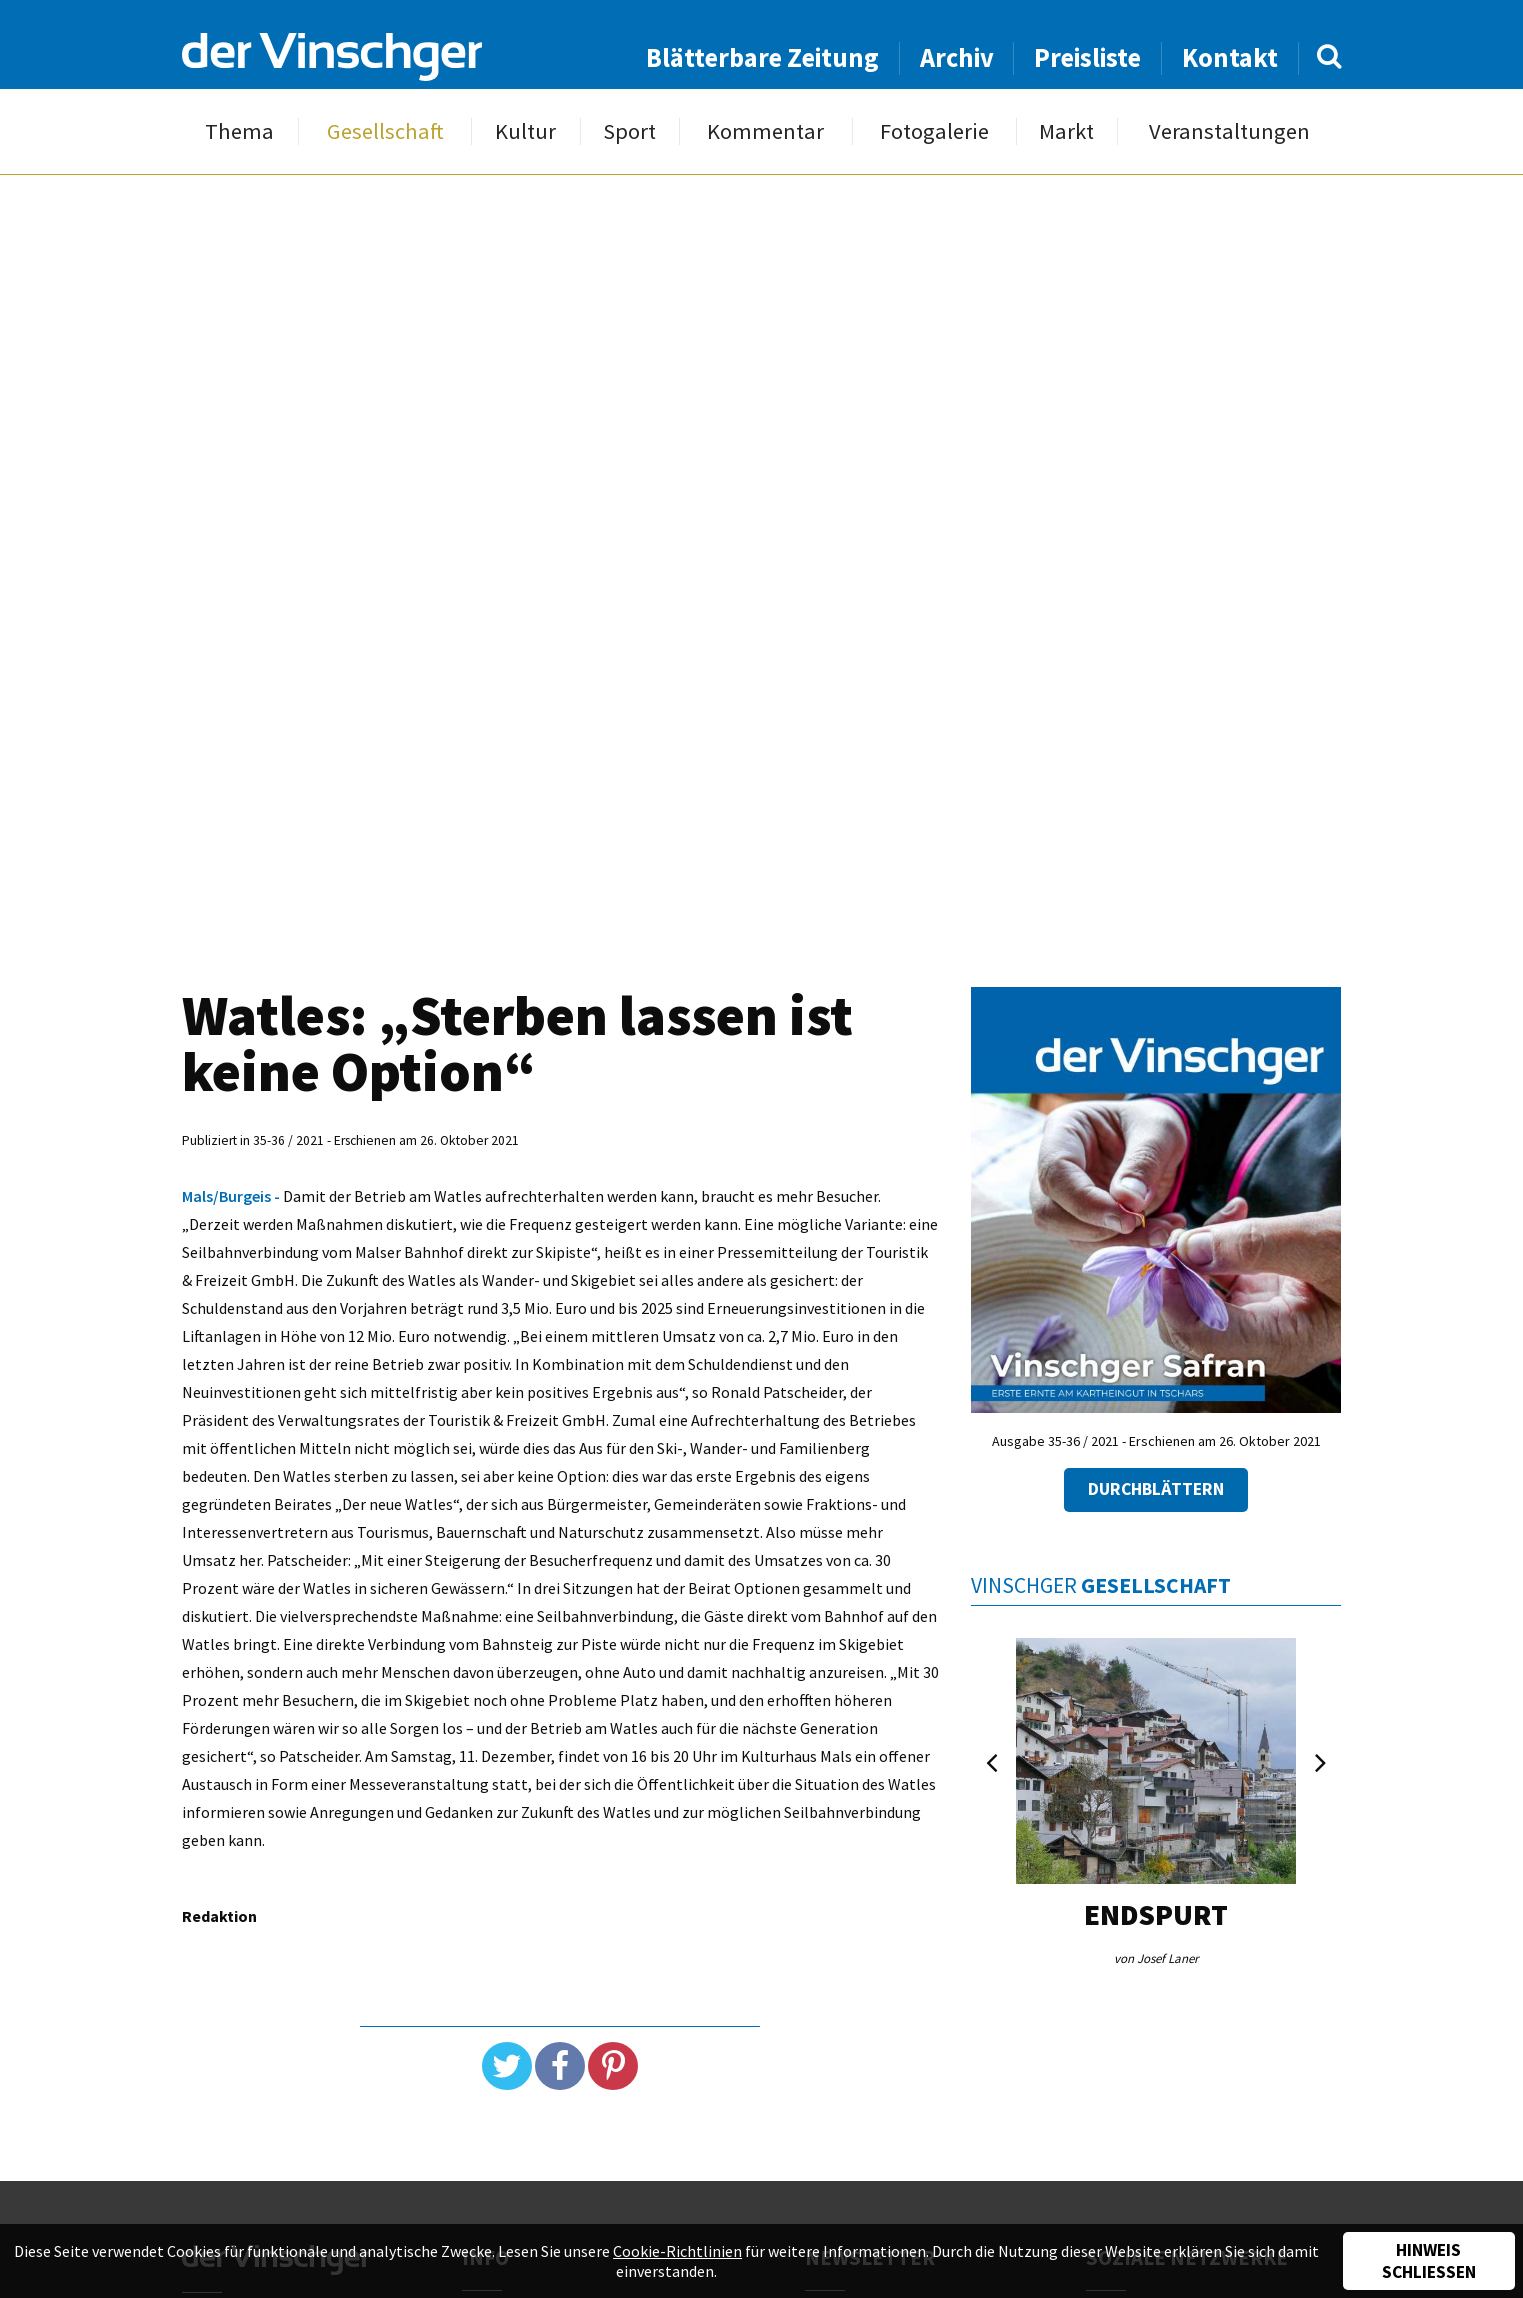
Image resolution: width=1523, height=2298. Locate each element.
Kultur (525, 131)
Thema (239, 131)
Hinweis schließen (1429, 2261)
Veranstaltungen (1229, 131)
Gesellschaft (385, 131)
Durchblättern (1156, 1489)
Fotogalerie (934, 131)
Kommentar (765, 131)
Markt (1066, 131)
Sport (629, 131)
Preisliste (1087, 57)
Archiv (957, 57)
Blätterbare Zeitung (762, 57)
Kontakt (1230, 57)
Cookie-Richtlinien (677, 2251)
